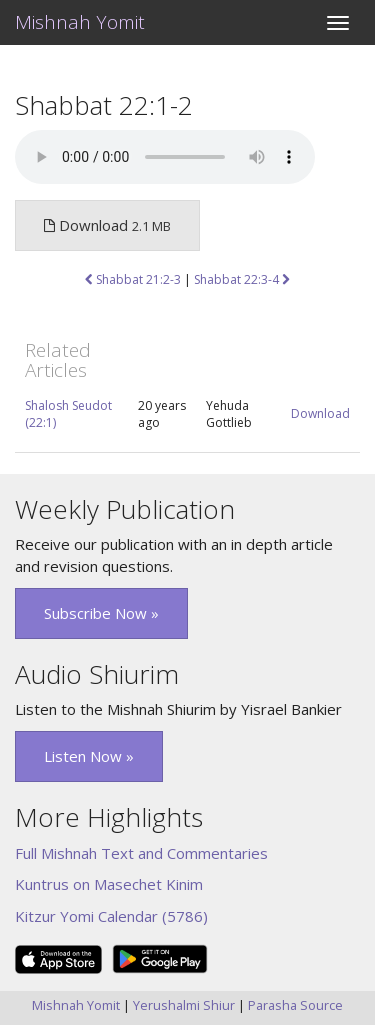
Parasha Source (295, 1005)
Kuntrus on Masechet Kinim (109, 884)
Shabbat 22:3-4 (242, 279)
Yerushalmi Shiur (184, 1005)
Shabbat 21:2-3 (133, 279)
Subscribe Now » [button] (101, 613)
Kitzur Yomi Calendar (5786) (111, 916)
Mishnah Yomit (80, 22)
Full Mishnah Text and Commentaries (141, 853)
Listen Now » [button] (89, 756)
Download (320, 413)
